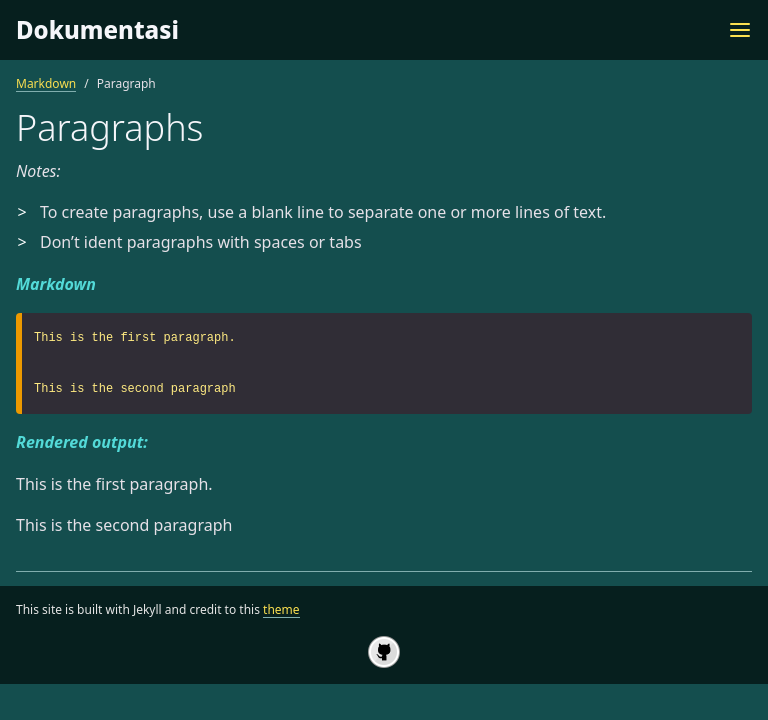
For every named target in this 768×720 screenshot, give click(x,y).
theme (281, 609)
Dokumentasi (97, 29)
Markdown (46, 83)
